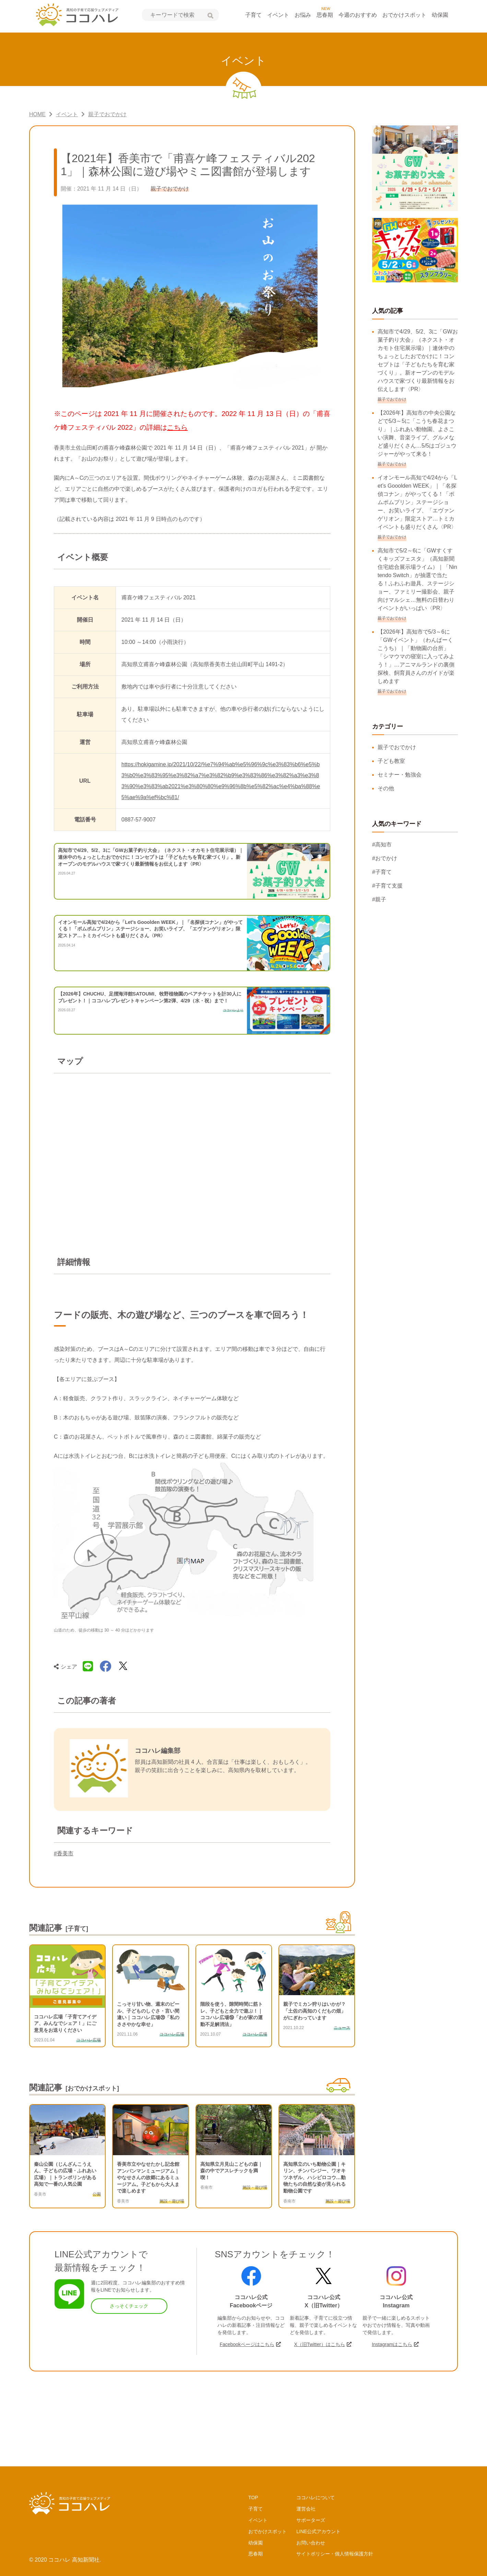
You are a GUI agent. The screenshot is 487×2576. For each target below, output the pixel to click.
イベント (278, 15)
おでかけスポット (404, 15)
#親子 (379, 899)
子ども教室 (391, 761)
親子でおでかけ (397, 747)
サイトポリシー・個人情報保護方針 (334, 2553)
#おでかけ (384, 858)
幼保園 (440, 15)
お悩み (303, 15)
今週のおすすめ (357, 15)
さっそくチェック (129, 2306)
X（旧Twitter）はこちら (319, 2344)
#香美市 (63, 1853)
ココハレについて (315, 2497)
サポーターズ (310, 2520)
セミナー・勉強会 (399, 775)
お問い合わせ (310, 2543)
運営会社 (306, 2509)
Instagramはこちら (392, 2344)
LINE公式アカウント (318, 2531)
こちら (177, 427)
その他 (386, 788)
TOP (253, 2497)
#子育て (382, 872)
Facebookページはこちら (246, 2344)
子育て (253, 15)
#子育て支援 (387, 886)
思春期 (325, 15)
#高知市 (382, 844)
